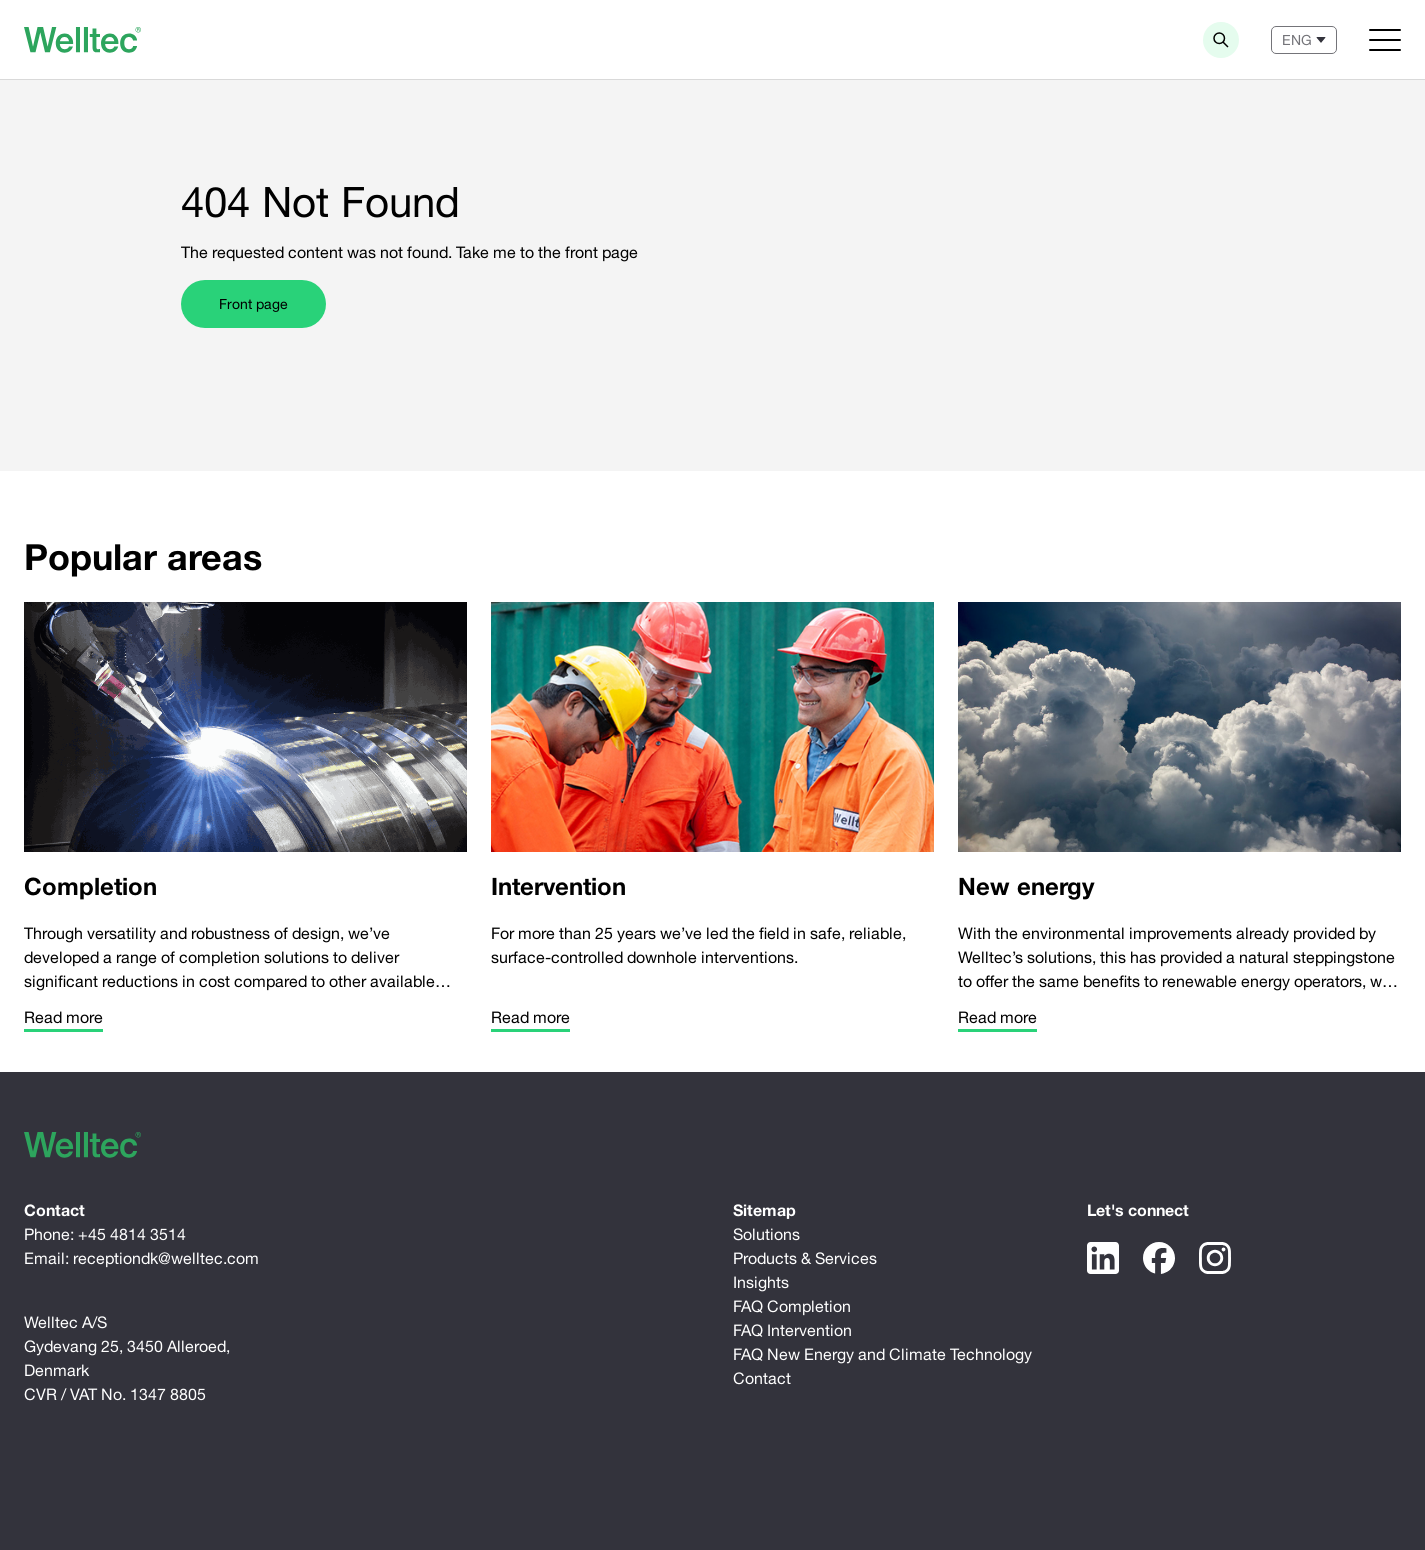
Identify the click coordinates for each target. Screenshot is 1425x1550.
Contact (762, 1378)
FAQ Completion (792, 1306)
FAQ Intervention (792, 1330)
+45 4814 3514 (132, 1234)
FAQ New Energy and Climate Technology (882, 1354)
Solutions (766, 1234)
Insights (761, 1282)
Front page (253, 304)
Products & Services (805, 1258)
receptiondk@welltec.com (166, 1258)
